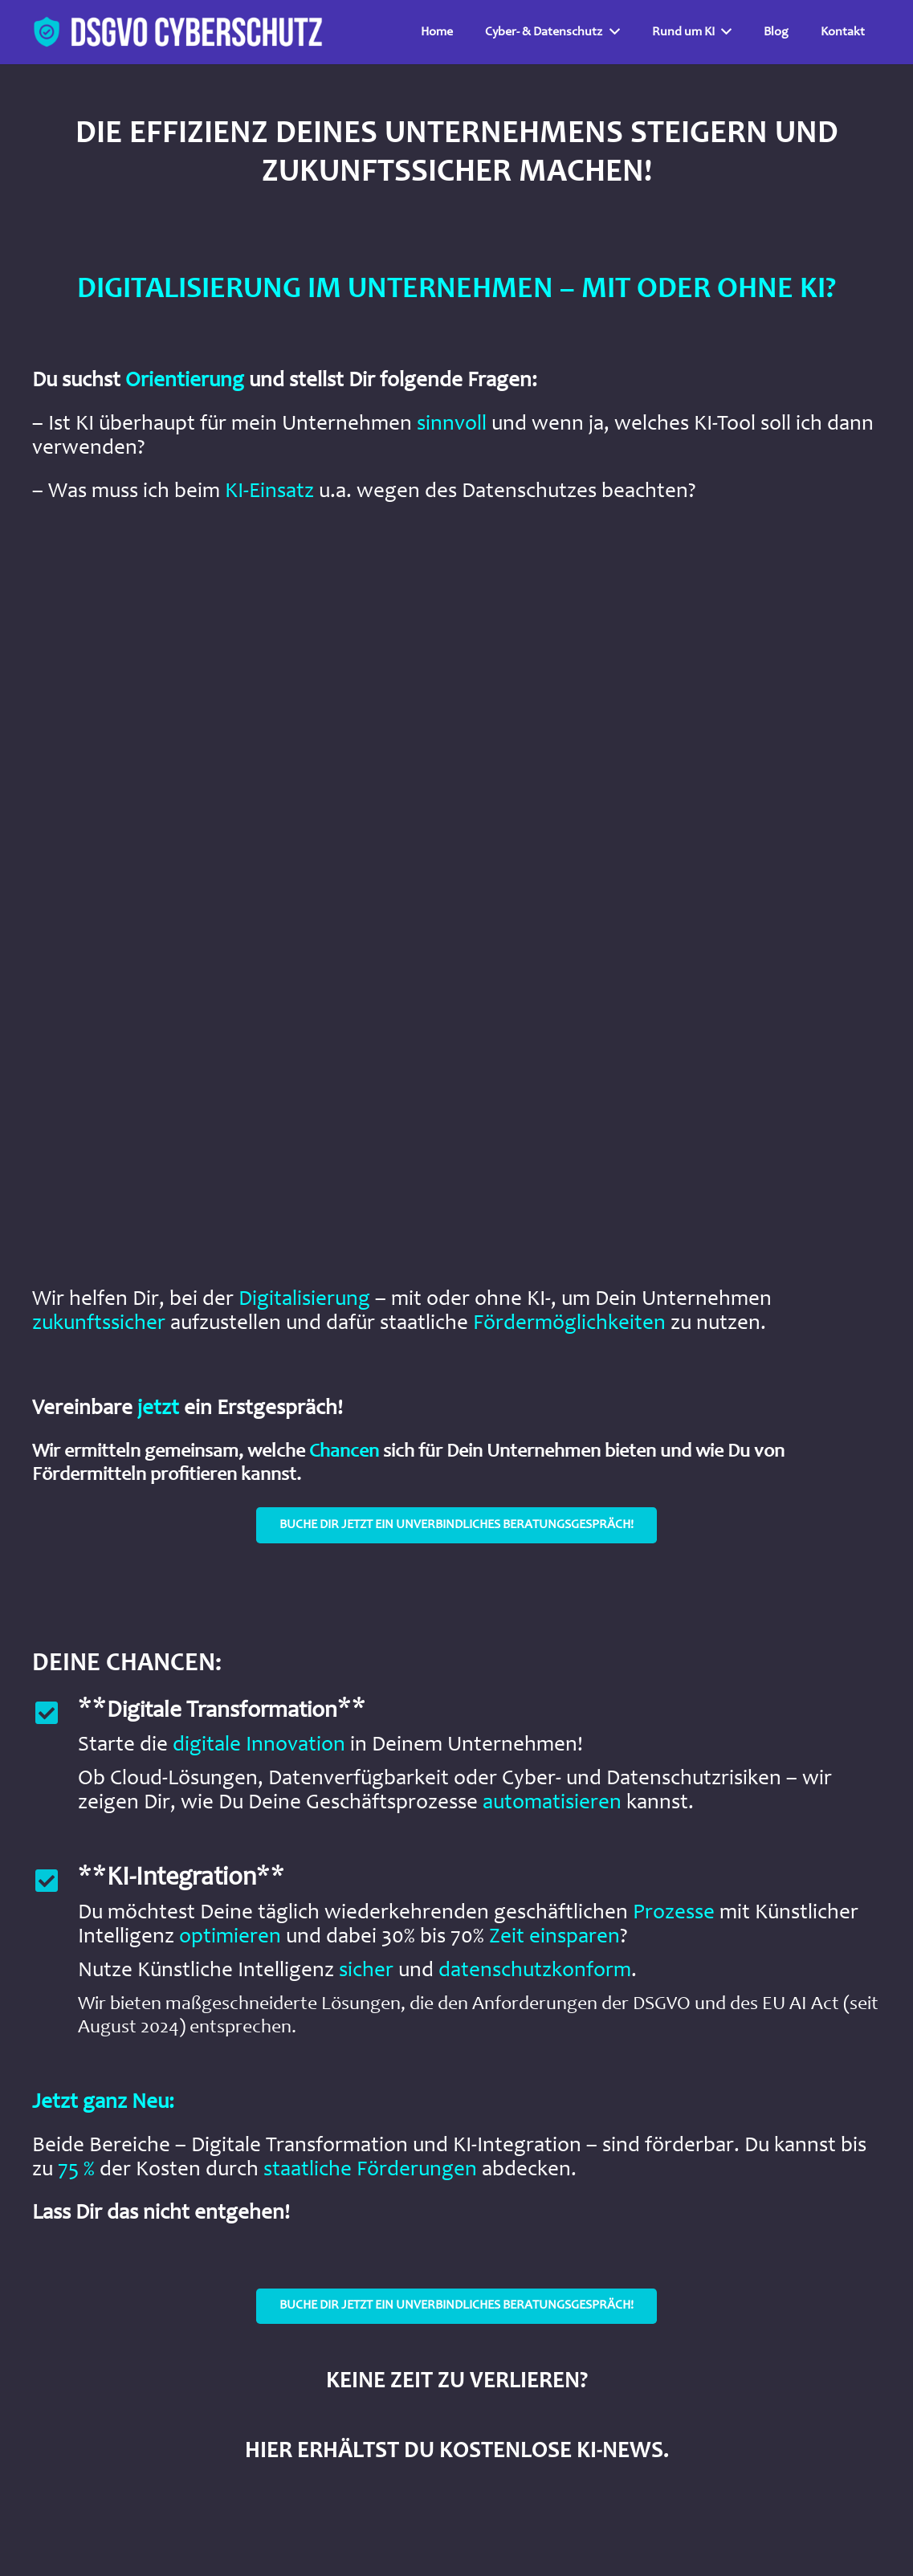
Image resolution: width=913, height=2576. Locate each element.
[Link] (178, 32)
